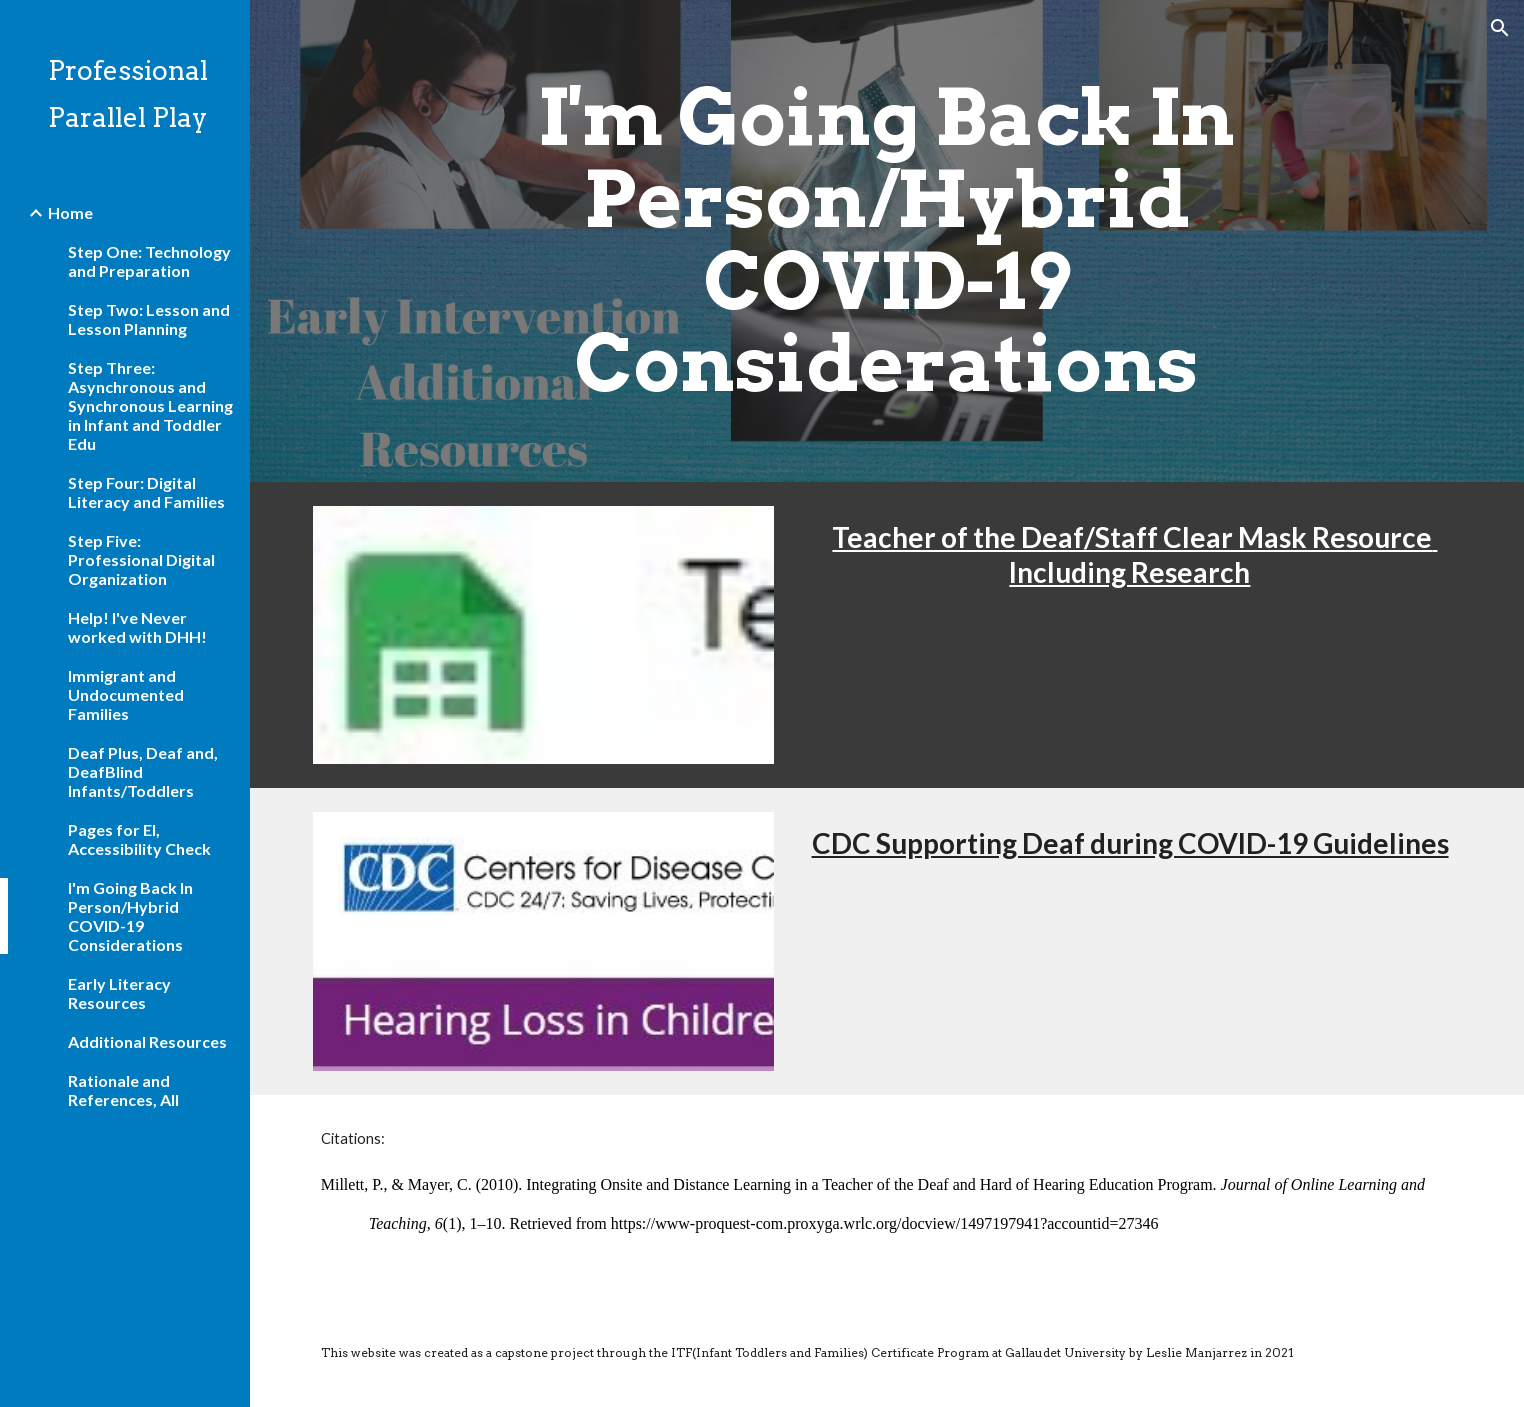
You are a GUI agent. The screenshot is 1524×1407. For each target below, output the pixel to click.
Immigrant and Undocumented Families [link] (126, 694)
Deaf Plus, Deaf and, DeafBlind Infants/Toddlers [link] (143, 771)
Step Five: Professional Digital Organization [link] (141, 559)
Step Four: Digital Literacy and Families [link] (146, 492)
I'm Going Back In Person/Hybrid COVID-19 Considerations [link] (130, 916)
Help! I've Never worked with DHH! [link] (137, 627)
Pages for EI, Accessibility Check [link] (139, 839)
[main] (887, 241)
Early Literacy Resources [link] (119, 993)
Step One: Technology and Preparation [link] (149, 261)
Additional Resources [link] (147, 1041)
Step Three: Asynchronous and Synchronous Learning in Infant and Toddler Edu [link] (150, 405)
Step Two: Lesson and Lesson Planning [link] (149, 319)
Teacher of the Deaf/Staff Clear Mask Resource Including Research (1134, 554)
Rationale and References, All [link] (123, 1090)
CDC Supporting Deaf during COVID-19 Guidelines (1130, 843)
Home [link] (70, 212)
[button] (1500, 28)
